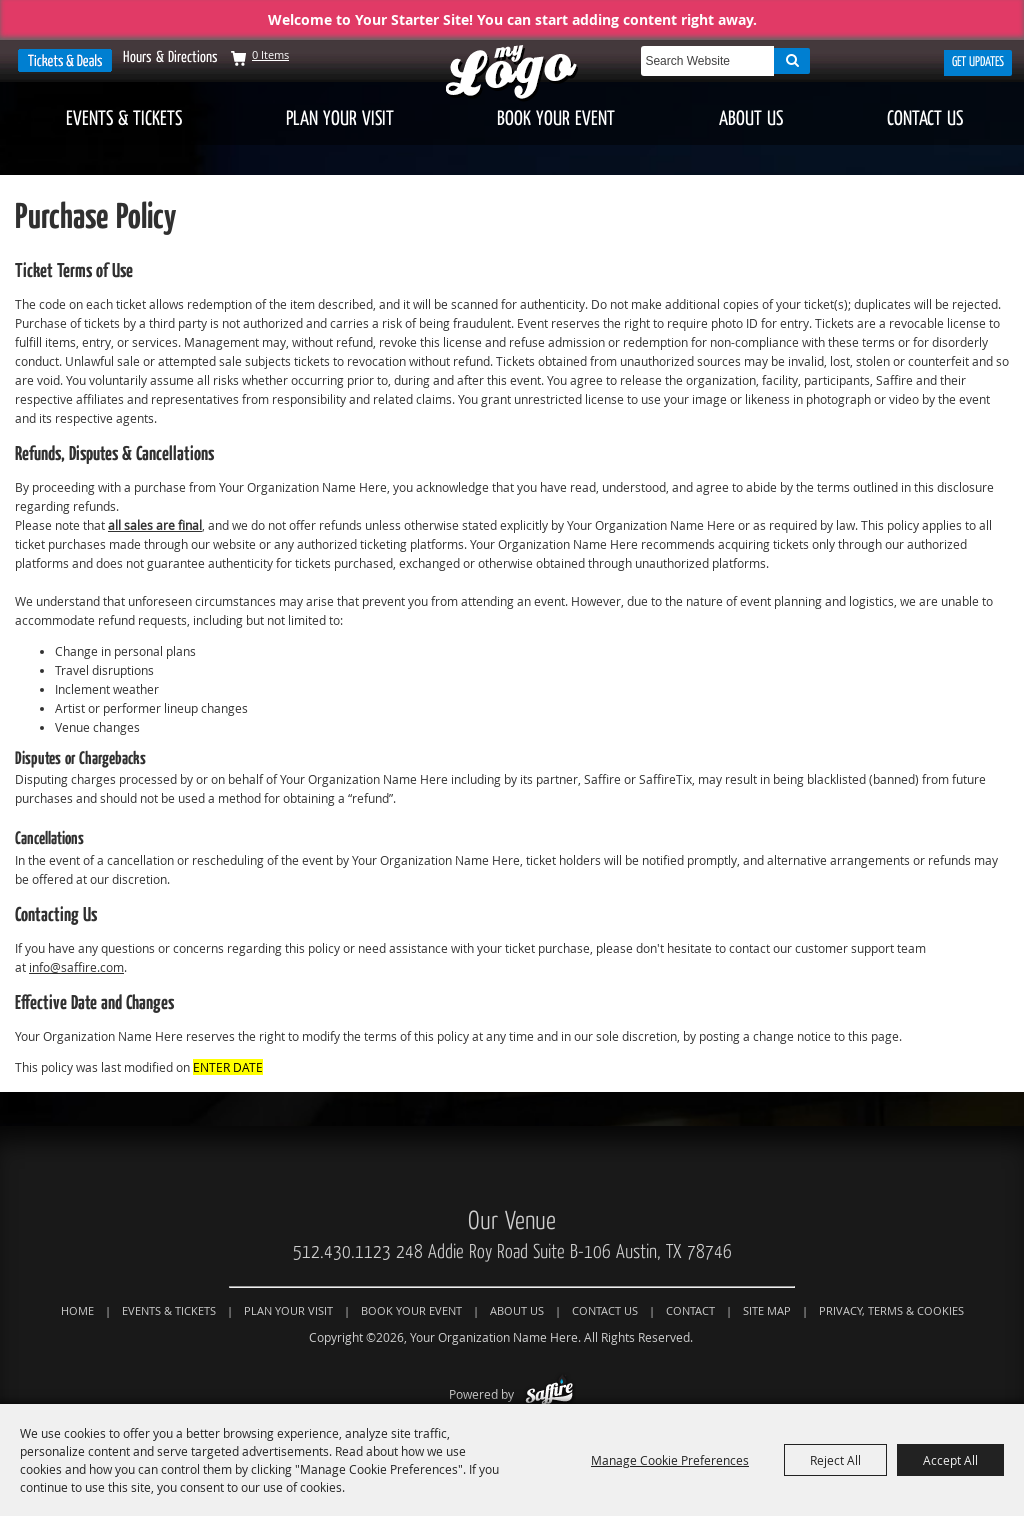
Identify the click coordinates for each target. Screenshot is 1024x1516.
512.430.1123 (342, 1252)
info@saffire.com (76, 967)
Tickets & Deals (65, 60)
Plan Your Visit (340, 118)
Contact (690, 1310)
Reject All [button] (835, 1460)
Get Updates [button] (978, 62)
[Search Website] (707, 61)
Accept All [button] (950, 1460)
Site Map (767, 1310)
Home (77, 1310)
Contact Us (925, 118)
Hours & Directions (170, 57)
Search (792, 61)
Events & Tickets (124, 118)
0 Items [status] (270, 54)
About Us (751, 118)
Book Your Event (556, 118)
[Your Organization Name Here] (512, 73)
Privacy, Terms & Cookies (891, 1310)
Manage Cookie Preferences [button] (670, 1460)
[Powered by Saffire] (549, 1394)
